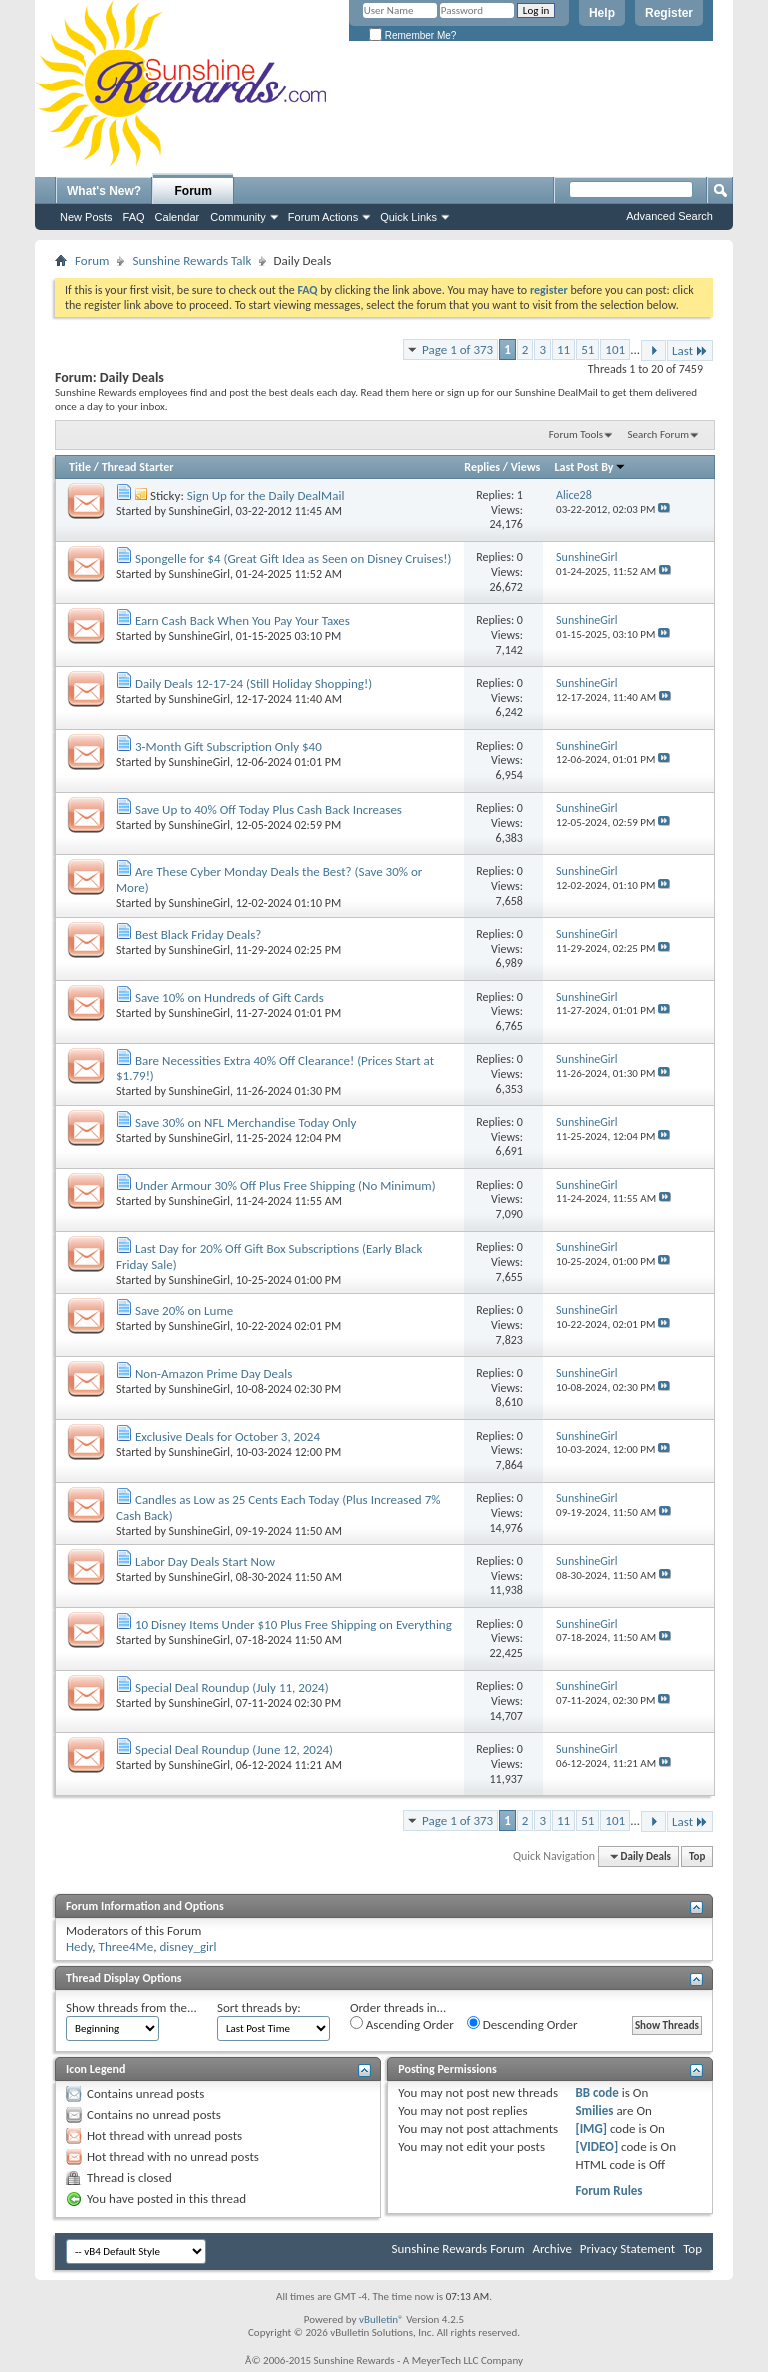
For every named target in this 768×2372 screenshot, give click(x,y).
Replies (482, 467)
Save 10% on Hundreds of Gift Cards (229, 997)
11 (563, 349)
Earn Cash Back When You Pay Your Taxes (242, 620)
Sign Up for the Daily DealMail (266, 495)
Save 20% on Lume (184, 1310)
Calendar (177, 217)
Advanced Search (669, 216)
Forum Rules (608, 2190)
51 (587, 349)
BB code (596, 2092)
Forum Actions (323, 217)
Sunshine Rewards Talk (191, 260)
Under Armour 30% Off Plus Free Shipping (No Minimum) (285, 1185)
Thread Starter (138, 467)
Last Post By (590, 467)
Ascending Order (402, 2024)
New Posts (86, 217)
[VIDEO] (596, 2146)
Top (697, 1856)
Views (526, 467)
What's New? (104, 191)
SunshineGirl (199, 511)
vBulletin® (381, 2319)
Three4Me (126, 1946)
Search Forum (659, 434)
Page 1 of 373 (457, 349)
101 (615, 349)
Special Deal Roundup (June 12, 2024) (234, 1749)
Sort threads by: (259, 2007)
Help (602, 13)
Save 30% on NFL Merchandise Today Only (246, 1122)
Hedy (79, 1946)
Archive (551, 2248)
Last (690, 350)
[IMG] (591, 2128)
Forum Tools (576, 434)
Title (80, 467)
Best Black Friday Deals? (198, 934)
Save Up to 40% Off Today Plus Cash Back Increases (268, 809)
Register (669, 13)
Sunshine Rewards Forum (458, 2248)
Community (238, 217)
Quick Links (408, 217)
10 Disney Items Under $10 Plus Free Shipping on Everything (293, 1624)
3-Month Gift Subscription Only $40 (228, 746)
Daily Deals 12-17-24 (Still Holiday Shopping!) (253, 683)
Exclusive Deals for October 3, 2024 (227, 1436)
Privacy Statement (627, 2248)
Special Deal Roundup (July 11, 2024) (232, 1687)
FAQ (134, 217)
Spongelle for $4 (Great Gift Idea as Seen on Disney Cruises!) (293, 558)
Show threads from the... (131, 2007)
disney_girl (187, 1946)
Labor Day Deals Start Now (205, 1561)
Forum (193, 191)
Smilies (594, 2110)
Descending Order (522, 2024)
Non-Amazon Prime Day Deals (213, 1373)
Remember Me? (412, 35)
